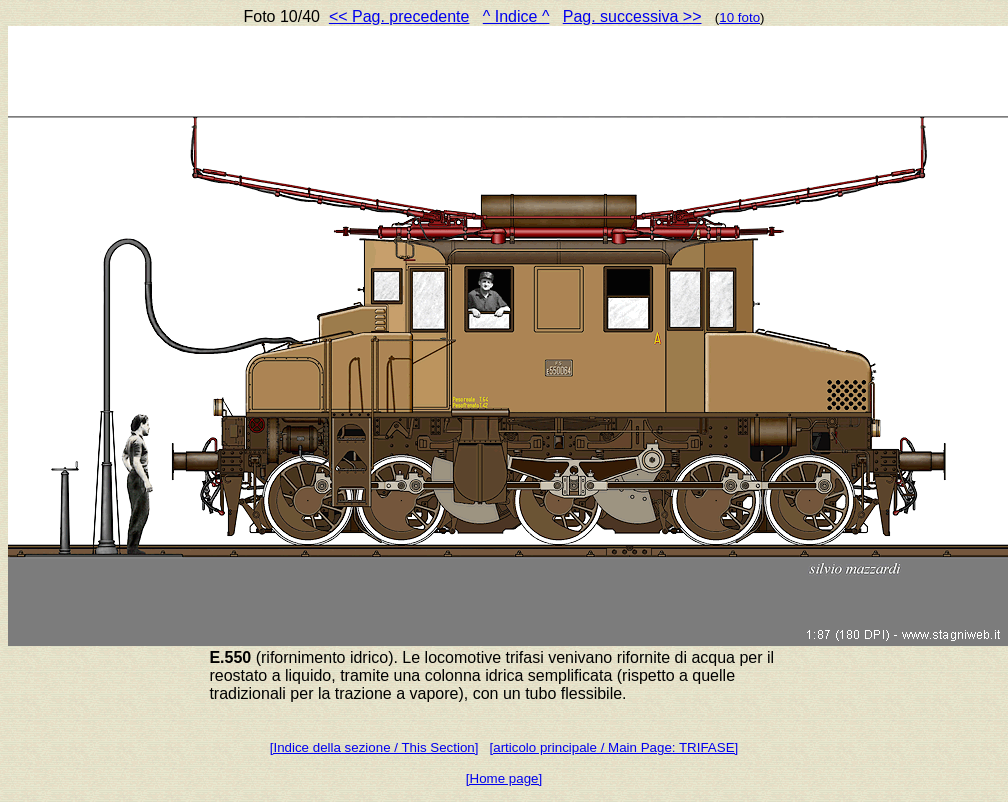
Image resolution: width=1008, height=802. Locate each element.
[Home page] (504, 778)
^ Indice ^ (516, 16)
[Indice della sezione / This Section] (374, 747)
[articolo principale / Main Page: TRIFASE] (614, 747)
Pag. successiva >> (632, 16)
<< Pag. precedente (399, 16)
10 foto (739, 17)
